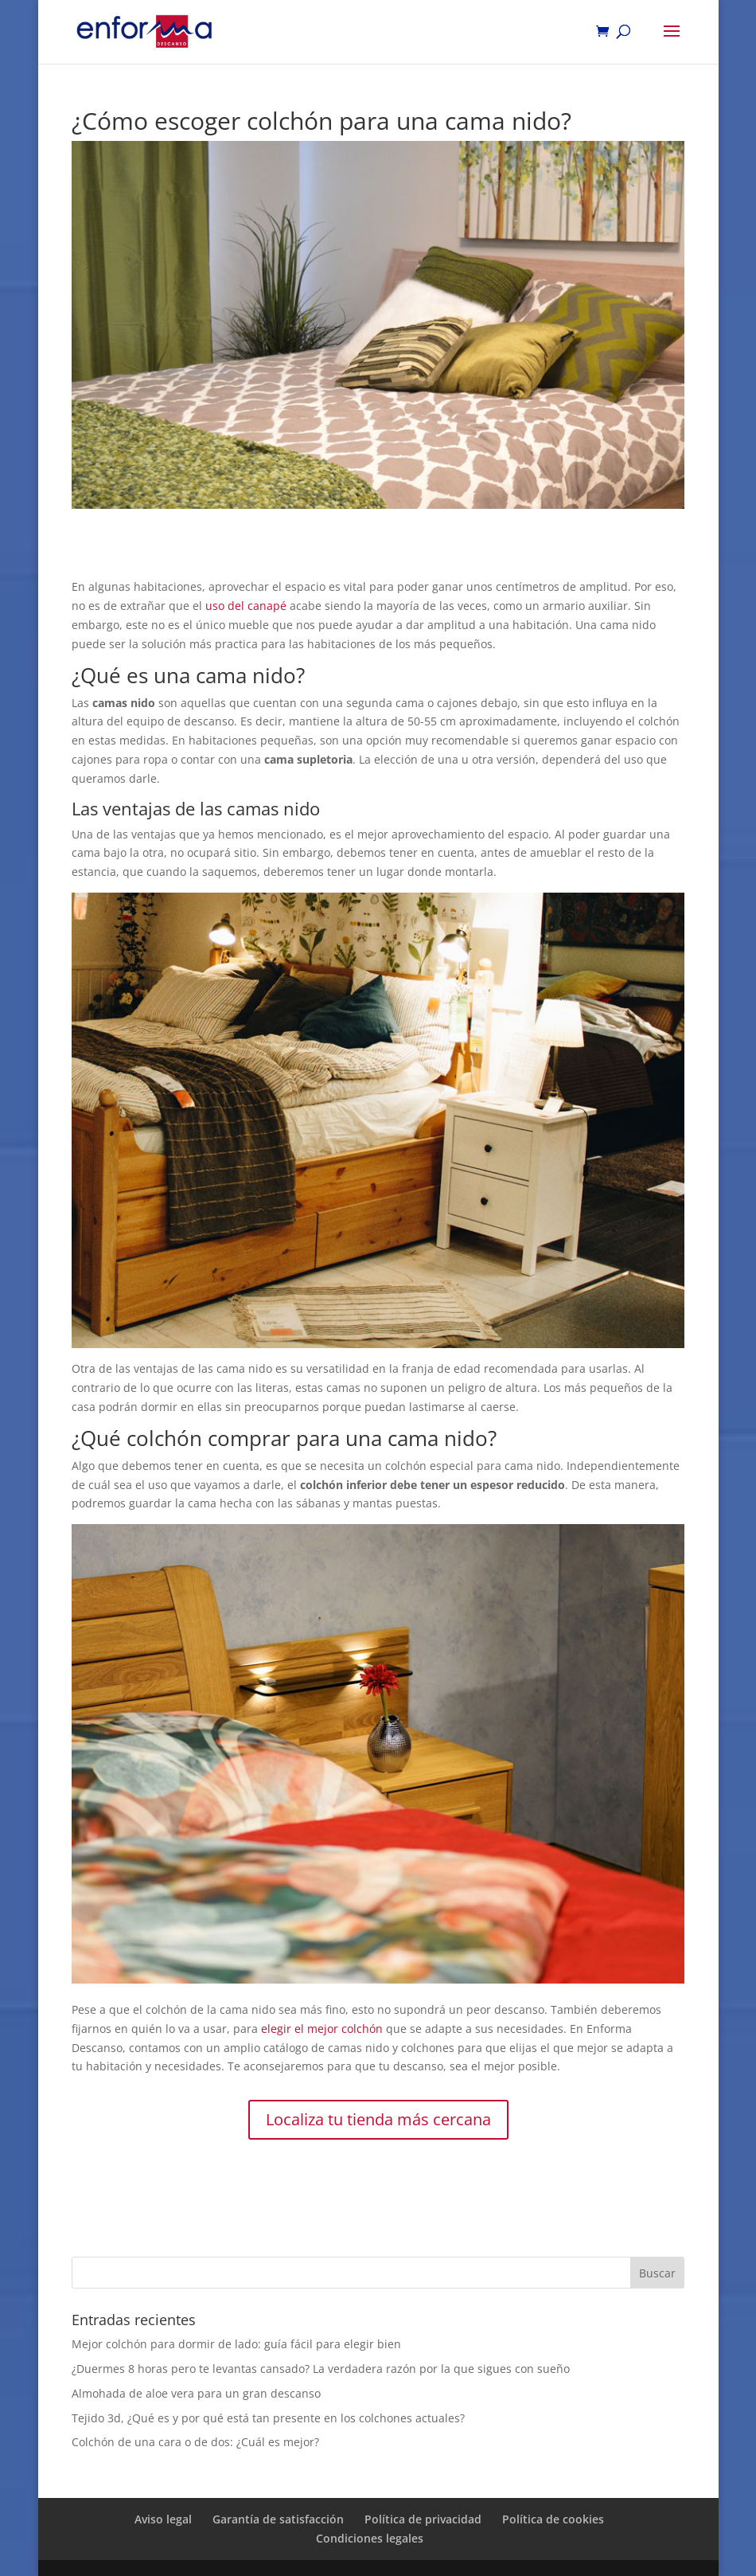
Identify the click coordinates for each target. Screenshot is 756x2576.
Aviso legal (163, 2519)
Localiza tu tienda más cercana (378, 2119)
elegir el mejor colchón (322, 2028)
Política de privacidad (422, 2519)
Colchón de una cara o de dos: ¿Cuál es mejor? (195, 2441)
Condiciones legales (369, 2538)
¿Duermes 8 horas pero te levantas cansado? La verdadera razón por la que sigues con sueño (321, 2368)
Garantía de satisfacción (278, 2519)
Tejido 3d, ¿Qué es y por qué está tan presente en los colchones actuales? (268, 2418)
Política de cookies (553, 2519)
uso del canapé (245, 605)
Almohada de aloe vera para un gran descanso (196, 2393)
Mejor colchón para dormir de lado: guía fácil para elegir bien (236, 2343)
